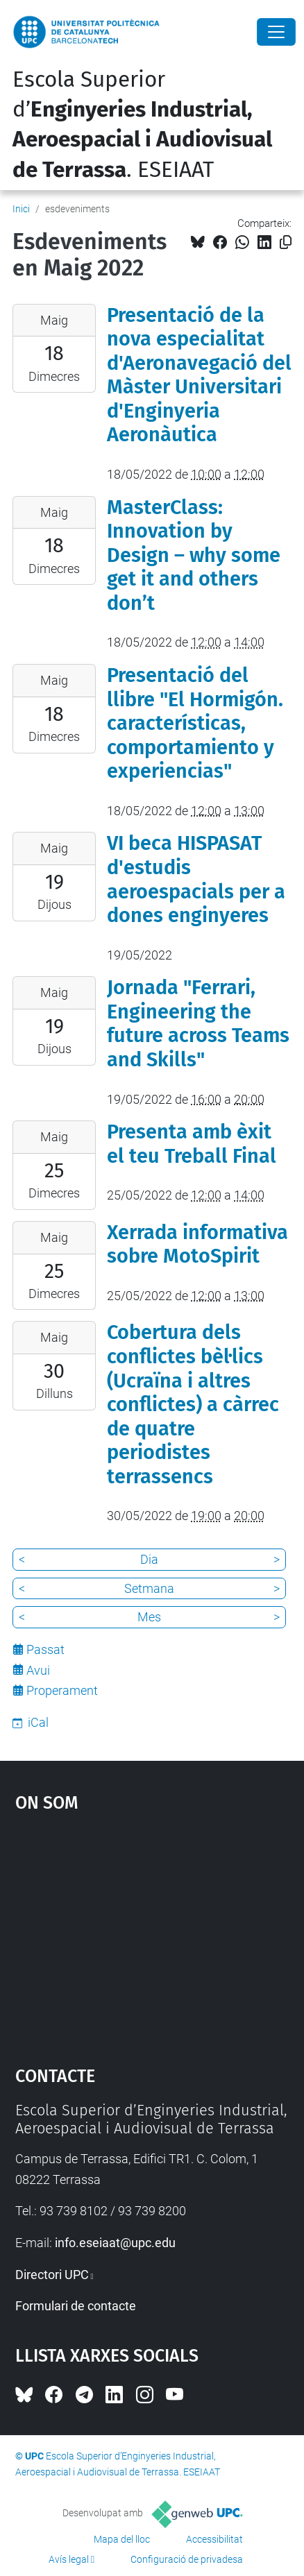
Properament (62, 1690)
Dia (149, 1559)
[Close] (276, 32)
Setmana (149, 1588)
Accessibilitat (214, 2539)
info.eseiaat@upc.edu (115, 2242)
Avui (38, 1670)
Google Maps (152, 1932)
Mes (149, 1617)
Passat (45, 1649)
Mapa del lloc (122, 2539)
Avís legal (69, 2559)
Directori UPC (52, 2274)
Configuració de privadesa (186, 2559)
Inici (21, 208)
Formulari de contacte (75, 2305)
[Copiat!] (286, 242)
